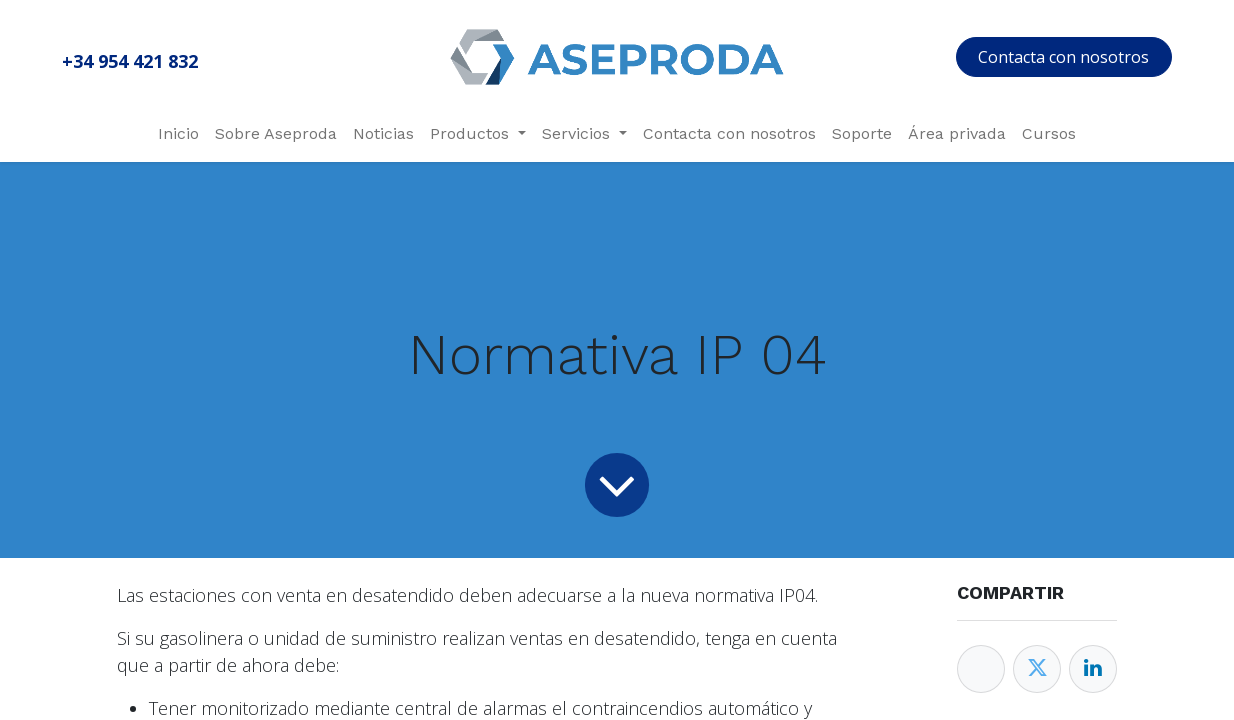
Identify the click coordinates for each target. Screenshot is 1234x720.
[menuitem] (178, 134)
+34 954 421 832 (130, 61)
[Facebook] (981, 669)
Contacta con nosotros (1063, 57)
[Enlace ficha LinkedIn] (1093, 669)
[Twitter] (1037, 669)
